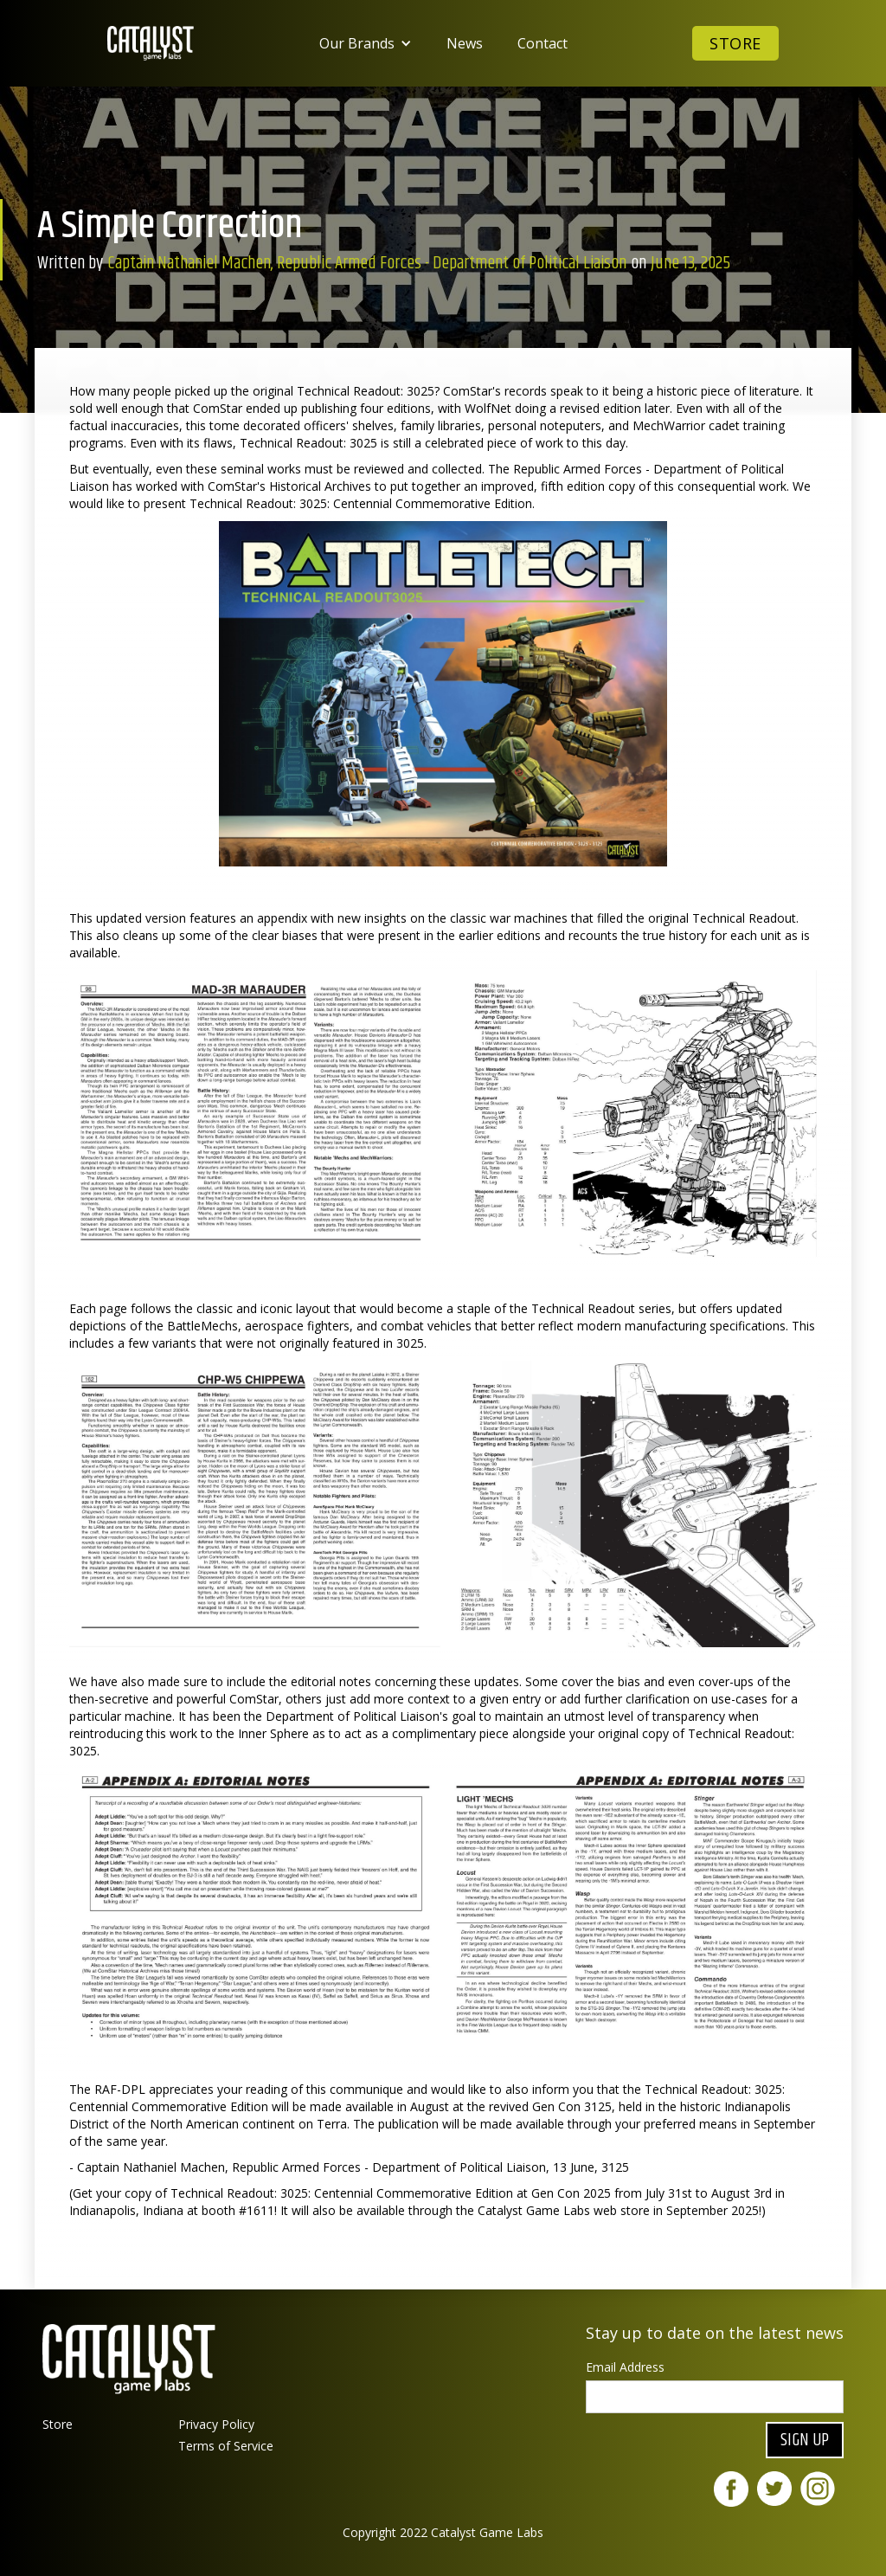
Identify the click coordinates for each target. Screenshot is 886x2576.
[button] (365, 43)
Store (735, 43)
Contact (542, 43)
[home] (150, 43)
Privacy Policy (216, 2424)
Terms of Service (225, 2446)
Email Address (625, 2367)
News (464, 43)
